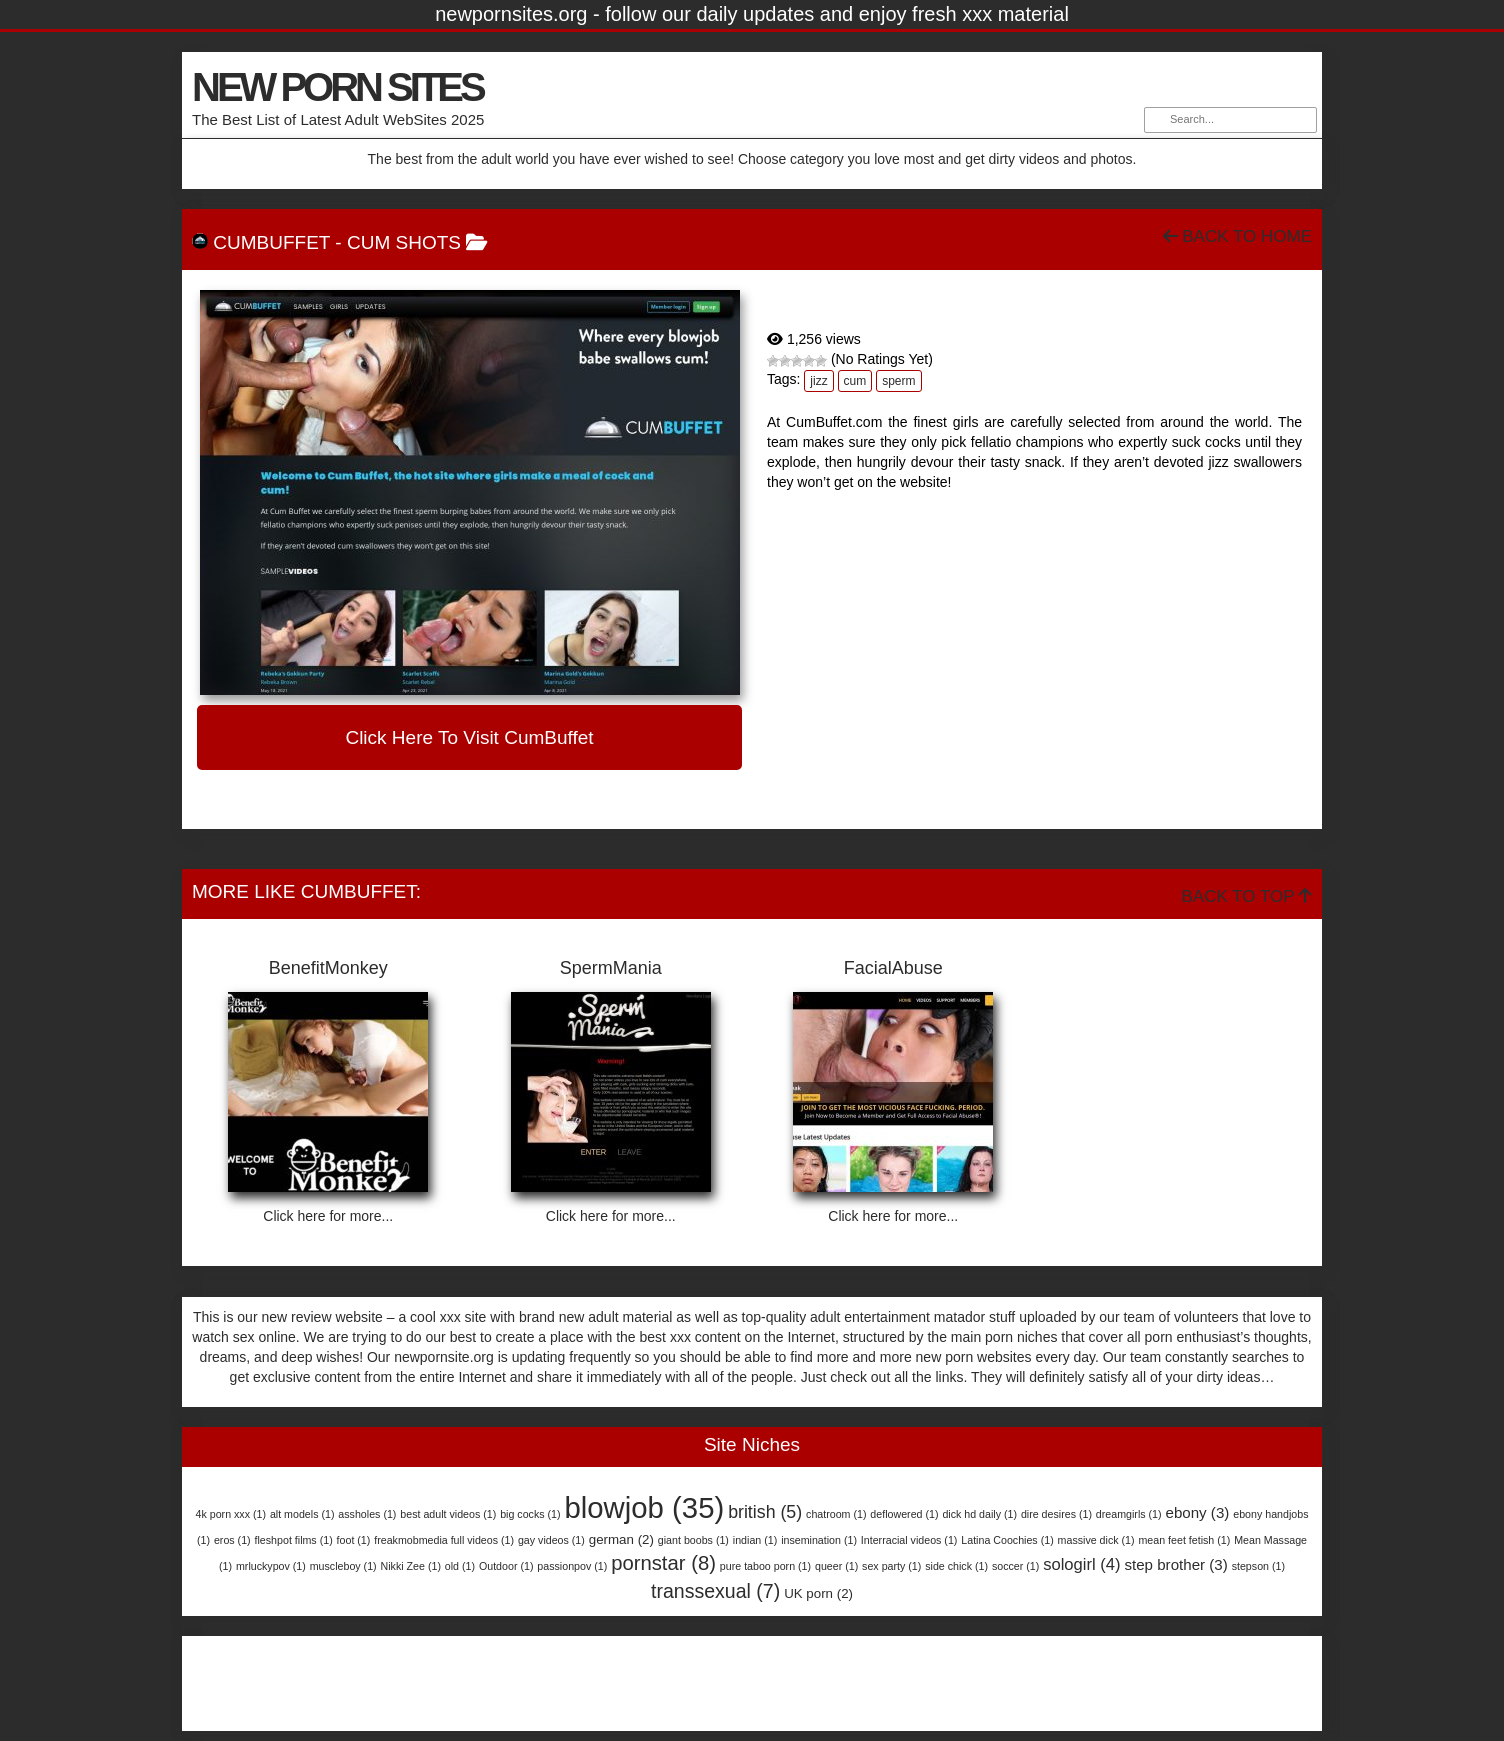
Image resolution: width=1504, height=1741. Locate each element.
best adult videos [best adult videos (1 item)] (448, 1514)
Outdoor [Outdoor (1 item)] (506, 1566)
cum (855, 381)
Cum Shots (404, 242)
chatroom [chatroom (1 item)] (836, 1514)
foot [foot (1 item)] (354, 1540)
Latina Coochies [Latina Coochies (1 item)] (1007, 1540)
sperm (898, 381)
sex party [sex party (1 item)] (891, 1566)
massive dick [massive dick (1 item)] (1096, 1540)
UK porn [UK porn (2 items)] (818, 1593)
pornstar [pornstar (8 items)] (663, 1563)
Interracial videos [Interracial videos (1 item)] (909, 1540)
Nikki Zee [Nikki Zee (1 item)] (411, 1566)
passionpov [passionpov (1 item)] (572, 1566)
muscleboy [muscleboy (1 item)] (343, 1566)
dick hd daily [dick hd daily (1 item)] (979, 1514)
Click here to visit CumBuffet (469, 737)
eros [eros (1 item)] (232, 1540)
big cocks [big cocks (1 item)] (530, 1514)
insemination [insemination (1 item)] (819, 1540)
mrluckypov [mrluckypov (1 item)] (271, 1566)
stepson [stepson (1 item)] (1258, 1566)
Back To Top (1247, 896)
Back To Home (1237, 236)
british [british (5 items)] (765, 1512)
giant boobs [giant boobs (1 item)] (693, 1540)
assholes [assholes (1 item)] (367, 1514)
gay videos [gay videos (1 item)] (551, 1540)
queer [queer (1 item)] (836, 1566)
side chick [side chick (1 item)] (956, 1566)
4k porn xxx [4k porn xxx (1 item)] (231, 1514)
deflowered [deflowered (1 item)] (904, 1514)
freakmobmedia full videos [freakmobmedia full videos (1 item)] (444, 1540)
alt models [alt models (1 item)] (302, 1514)
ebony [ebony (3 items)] (1197, 1512)
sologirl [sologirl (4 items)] (1081, 1564)
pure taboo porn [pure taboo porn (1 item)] (765, 1566)
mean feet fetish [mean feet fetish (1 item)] (1184, 1540)
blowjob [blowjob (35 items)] (644, 1507)
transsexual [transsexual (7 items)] (715, 1591)
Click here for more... (328, 1216)
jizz (818, 381)
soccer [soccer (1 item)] (1015, 1566)
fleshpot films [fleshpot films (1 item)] (294, 1540)
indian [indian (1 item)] (755, 1540)
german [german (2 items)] (621, 1539)
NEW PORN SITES (337, 87)
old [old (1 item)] (460, 1566)
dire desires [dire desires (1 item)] (1056, 1514)
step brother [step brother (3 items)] (1175, 1564)
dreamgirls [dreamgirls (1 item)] (1129, 1514)
